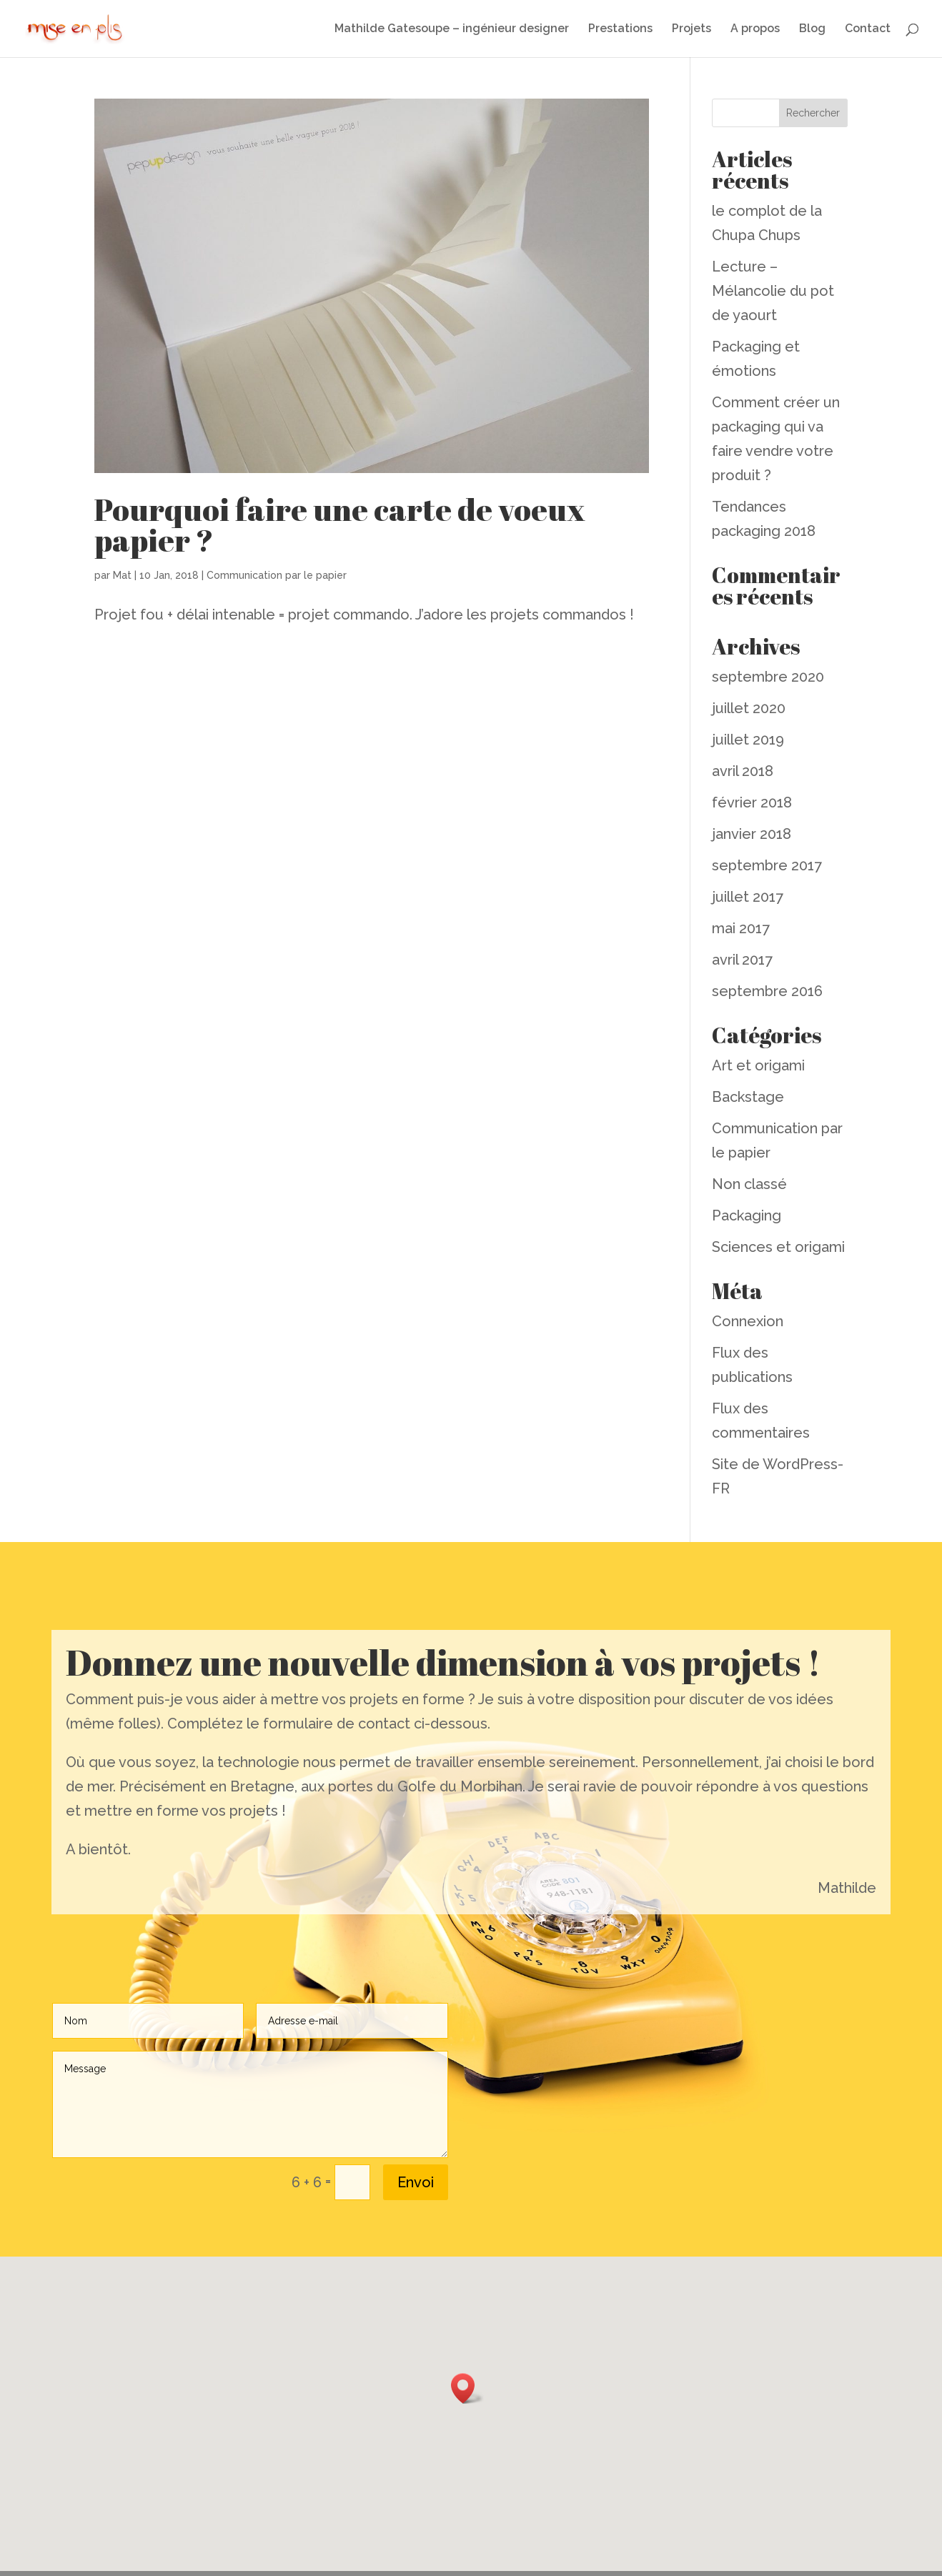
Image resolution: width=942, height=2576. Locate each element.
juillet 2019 (748, 739)
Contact (868, 29)
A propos (755, 29)
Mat (122, 575)
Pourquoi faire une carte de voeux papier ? (339, 525)
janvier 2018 (751, 833)
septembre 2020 (768, 676)
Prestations (620, 29)
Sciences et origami (778, 1246)
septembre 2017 (767, 865)
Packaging (746, 1215)
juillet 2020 (748, 708)
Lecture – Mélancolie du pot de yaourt (773, 291)
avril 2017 (742, 959)
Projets (691, 29)
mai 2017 (741, 928)
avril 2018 (742, 771)
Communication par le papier (277, 575)
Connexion (747, 1321)
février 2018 (752, 802)
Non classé (749, 1184)
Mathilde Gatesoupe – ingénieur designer (451, 29)
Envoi (415, 2182)
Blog (812, 29)
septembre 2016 (767, 991)
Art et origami (758, 1065)
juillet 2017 (747, 896)
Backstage (748, 1096)
